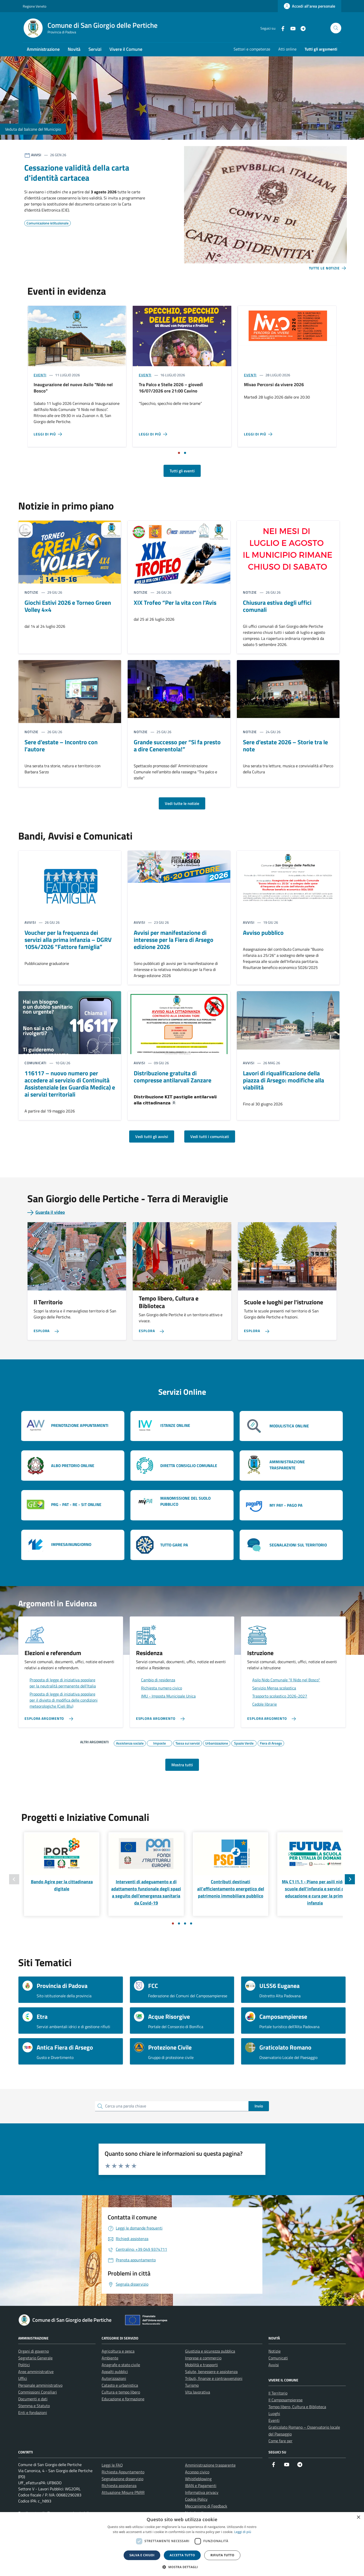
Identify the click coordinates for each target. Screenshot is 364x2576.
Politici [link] (24, 2365)
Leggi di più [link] (242, 2532)
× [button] (358, 2517)
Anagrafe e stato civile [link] (121, 2365)
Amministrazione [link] (43, 49)
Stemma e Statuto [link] (34, 2406)
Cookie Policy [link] (196, 2499)
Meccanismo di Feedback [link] (206, 2506)
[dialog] (182, 2544)
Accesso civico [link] (197, 2472)
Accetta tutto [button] (182, 2555)
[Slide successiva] (350, 1879)
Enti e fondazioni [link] (32, 2412)
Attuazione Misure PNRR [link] (123, 2492)
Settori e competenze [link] (252, 49)
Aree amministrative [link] (36, 2372)
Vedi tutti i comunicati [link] (209, 1136)
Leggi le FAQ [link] (112, 2465)
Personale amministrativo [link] (40, 2385)
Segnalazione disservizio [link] (122, 2479)
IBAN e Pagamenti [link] (200, 2485)
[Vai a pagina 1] (179, 453)
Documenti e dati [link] (33, 2399)
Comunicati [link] (278, 2358)
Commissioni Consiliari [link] (37, 2392)
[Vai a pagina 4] (191, 1923)
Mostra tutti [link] (182, 1765)
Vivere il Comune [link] (125, 49)
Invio (259, 2106)
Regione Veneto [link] (34, 6)
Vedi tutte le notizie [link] (182, 803)
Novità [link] (74, 49)
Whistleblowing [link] (198, 2479)
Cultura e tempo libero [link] (121, 2392)
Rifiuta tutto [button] (222, 2555)
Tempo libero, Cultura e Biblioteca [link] (297, 2407)
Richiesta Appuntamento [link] (123, 2472)
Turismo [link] (192, 2385)
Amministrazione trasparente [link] (210, 2465)
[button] (182, 2567)
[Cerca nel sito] (335, 28)
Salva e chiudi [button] (141, 2555)
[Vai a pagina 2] (185, 453)
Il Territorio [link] (277, 2393)
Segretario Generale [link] (35, 2358)
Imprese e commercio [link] (203, 2358)
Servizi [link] (94, 49)
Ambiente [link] (110, 2358)
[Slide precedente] (14, 1879)
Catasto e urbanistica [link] (120, 2385)
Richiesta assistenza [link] (119, 2485)
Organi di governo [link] (33, 2351)
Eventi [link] (40, 375)
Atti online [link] (287, 49)
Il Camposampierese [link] (285, 2400)
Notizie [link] (274, 2351)
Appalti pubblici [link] (115, 2372)
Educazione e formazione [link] (123, 2399)
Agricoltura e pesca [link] (118, 2351)
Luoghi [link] (274, 2413)
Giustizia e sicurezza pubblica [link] (210, 2351)
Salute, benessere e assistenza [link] (211, 2372)
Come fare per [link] (280, 2441)
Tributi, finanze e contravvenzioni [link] (213, 2378)
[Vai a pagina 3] (185, 1923)
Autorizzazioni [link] (114, 2378)
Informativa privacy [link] (201, 2492)
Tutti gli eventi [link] (182, 471)
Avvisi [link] (273, 2365)
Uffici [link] (22, 2378)
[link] (309, 6)
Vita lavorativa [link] (197, 2392)
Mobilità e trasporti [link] (201, 2365)
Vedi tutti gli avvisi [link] (151, 1136)
